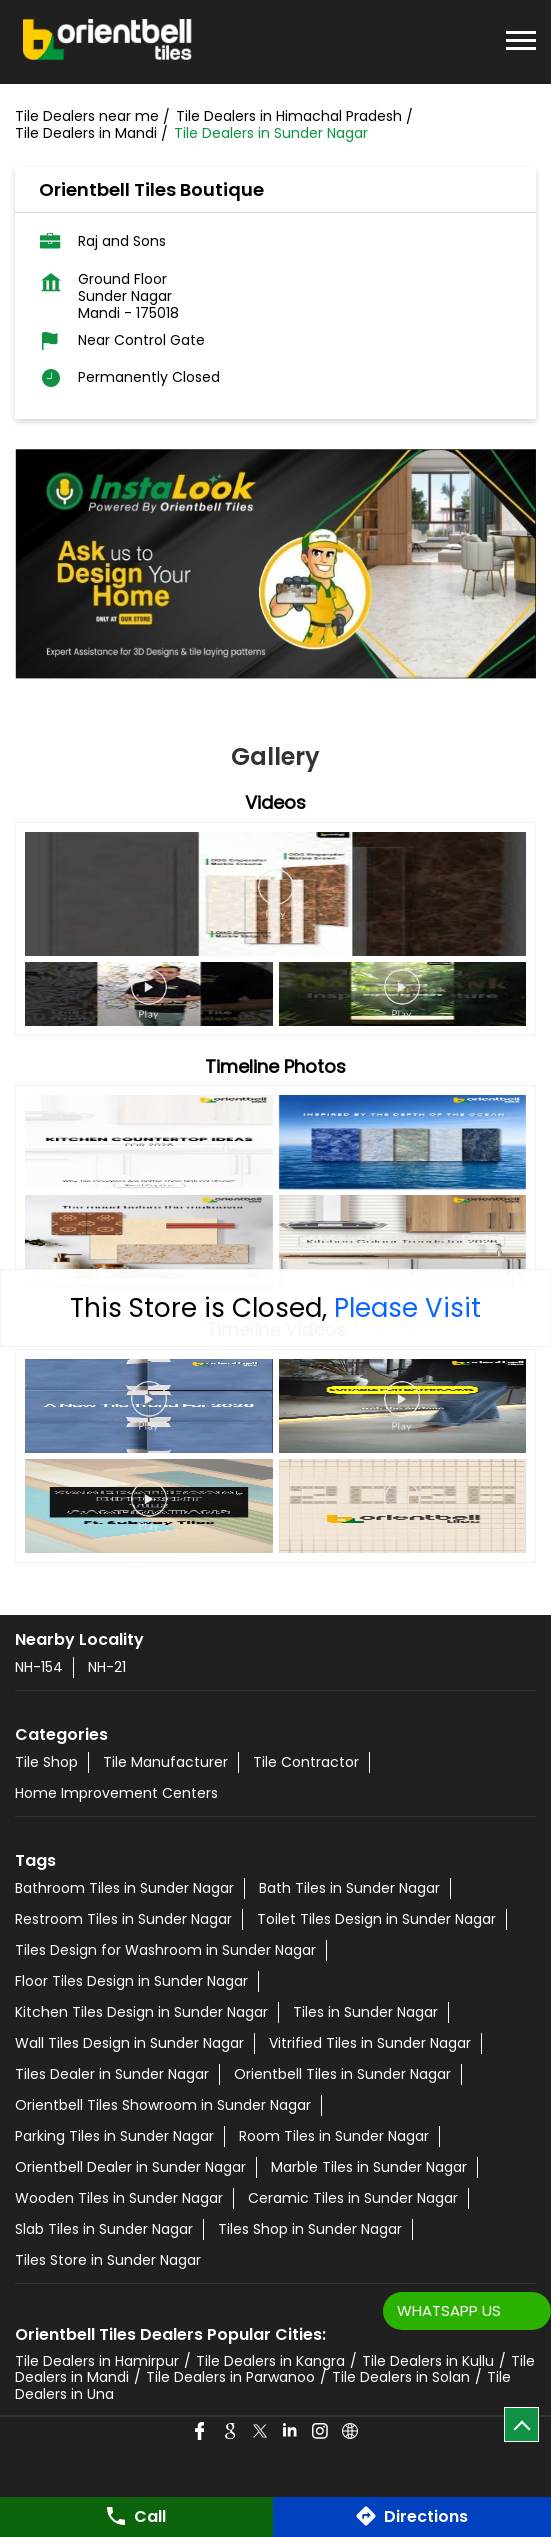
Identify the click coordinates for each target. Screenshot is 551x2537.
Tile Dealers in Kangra (270, 2361)
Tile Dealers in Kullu (428, 2361)
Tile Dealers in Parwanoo (230, 2377)
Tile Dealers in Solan (401, 2377)
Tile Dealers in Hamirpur (97, 2361)
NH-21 (107, 1667)
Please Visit (407, 1308)
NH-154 (39, 1667)
